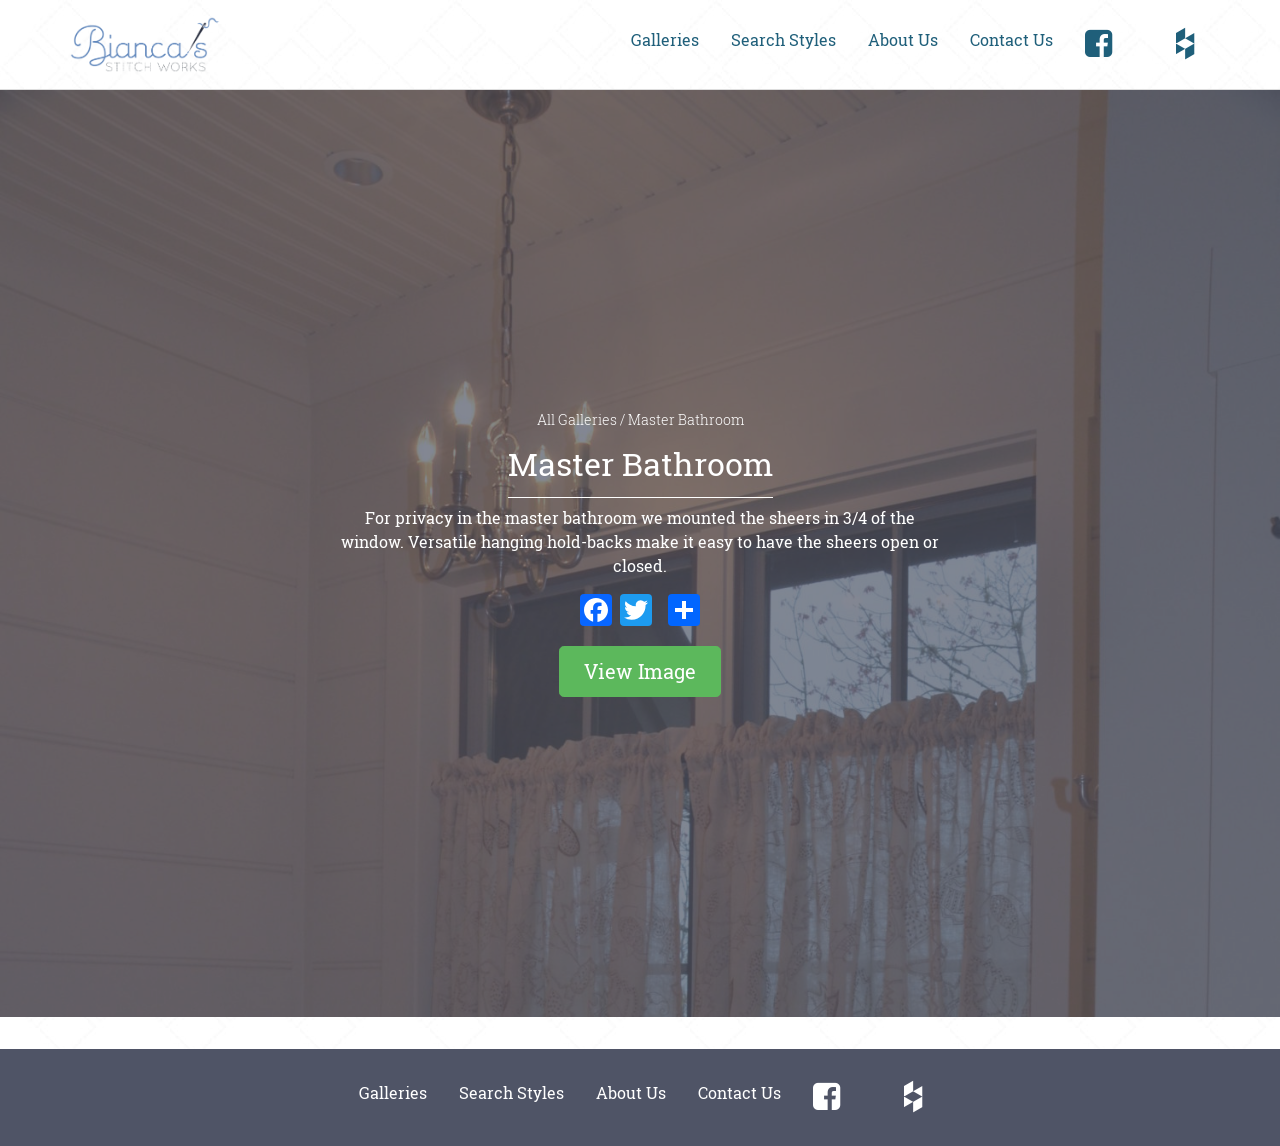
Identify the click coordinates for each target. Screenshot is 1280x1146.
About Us (903, 39)
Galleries (665, 39)
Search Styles (783, 39)
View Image (640, 671)
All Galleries (578, 420)
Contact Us (1011, 39)
